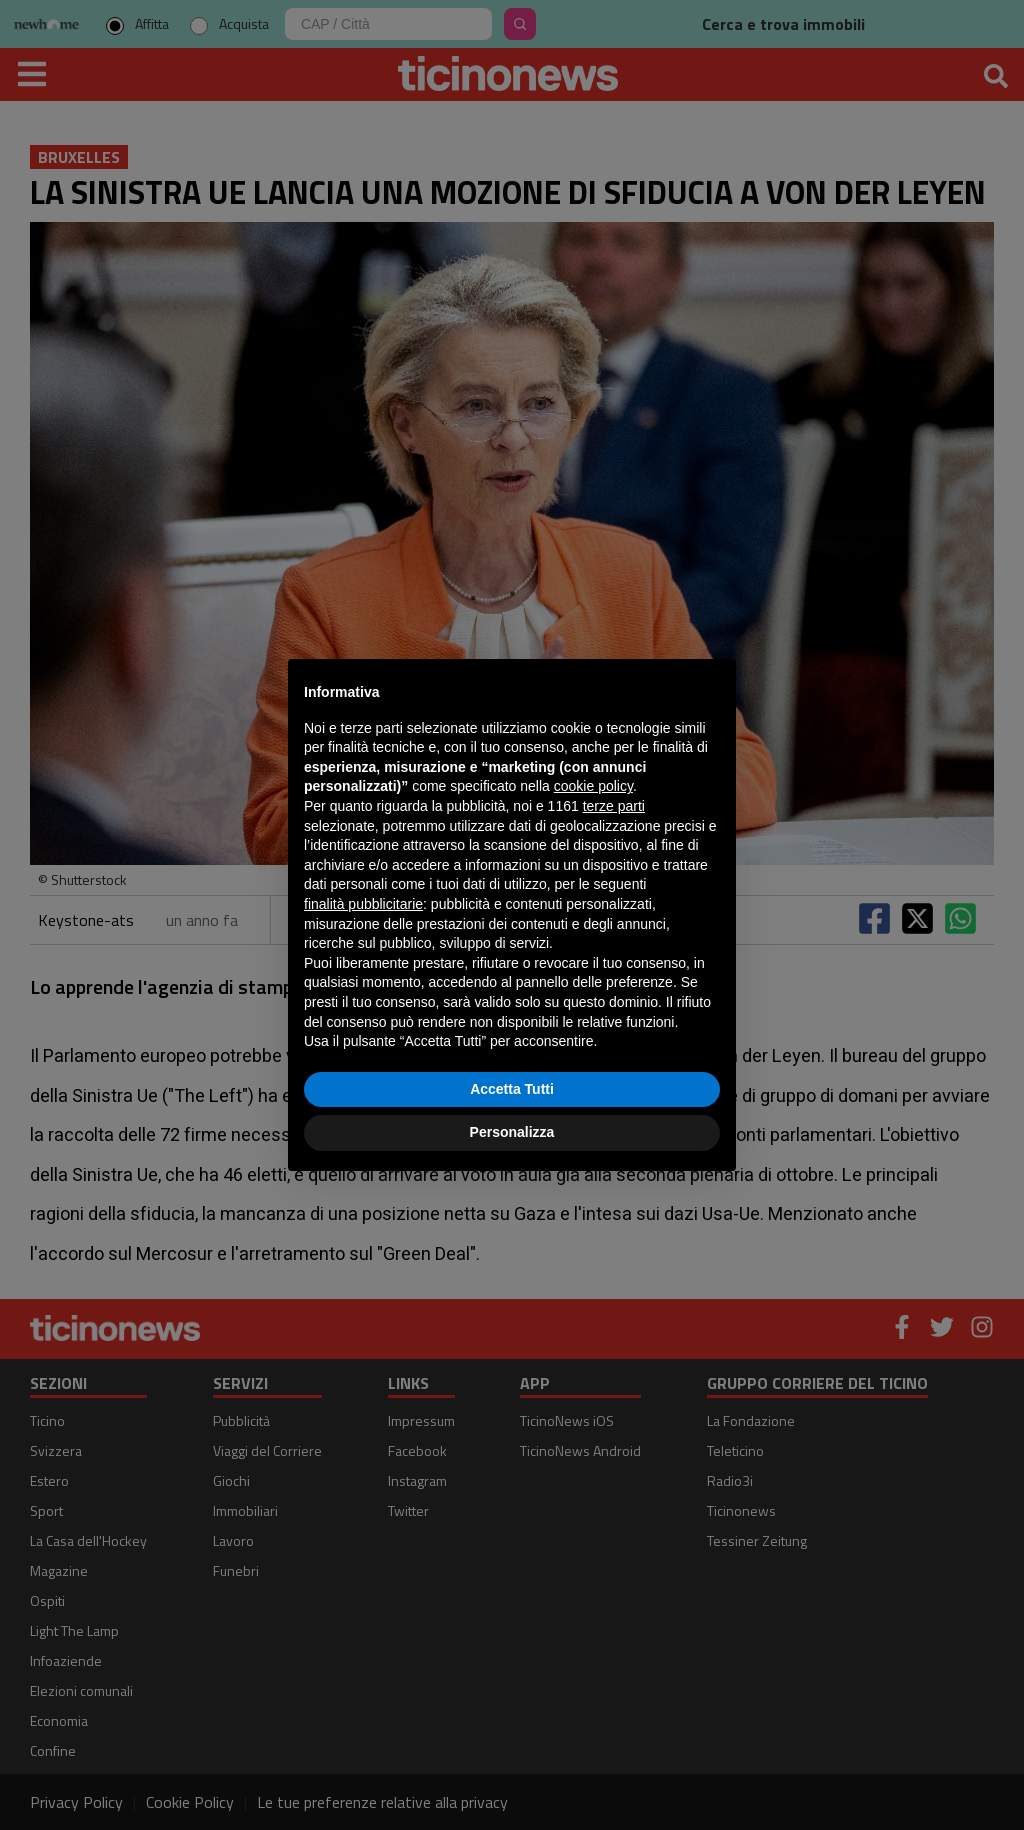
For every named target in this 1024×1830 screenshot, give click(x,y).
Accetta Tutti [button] (512, 1089)
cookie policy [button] (593, 786)
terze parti (614, 806)
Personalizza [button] (512, 1132)
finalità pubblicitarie (363, 904)
